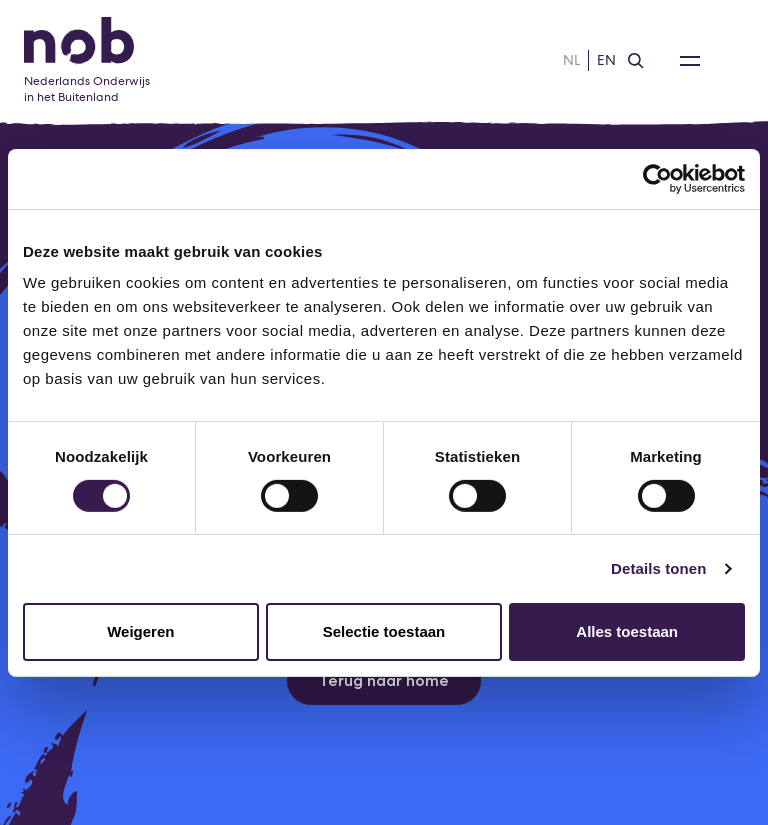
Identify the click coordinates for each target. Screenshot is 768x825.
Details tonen (658, 568)
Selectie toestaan (384, 631)
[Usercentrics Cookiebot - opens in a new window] (657, 178)
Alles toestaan (627, 631)
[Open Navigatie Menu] (690, 61)
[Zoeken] (636, 61)
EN (606, 60)
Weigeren (140, 631)
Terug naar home (384, 680)
